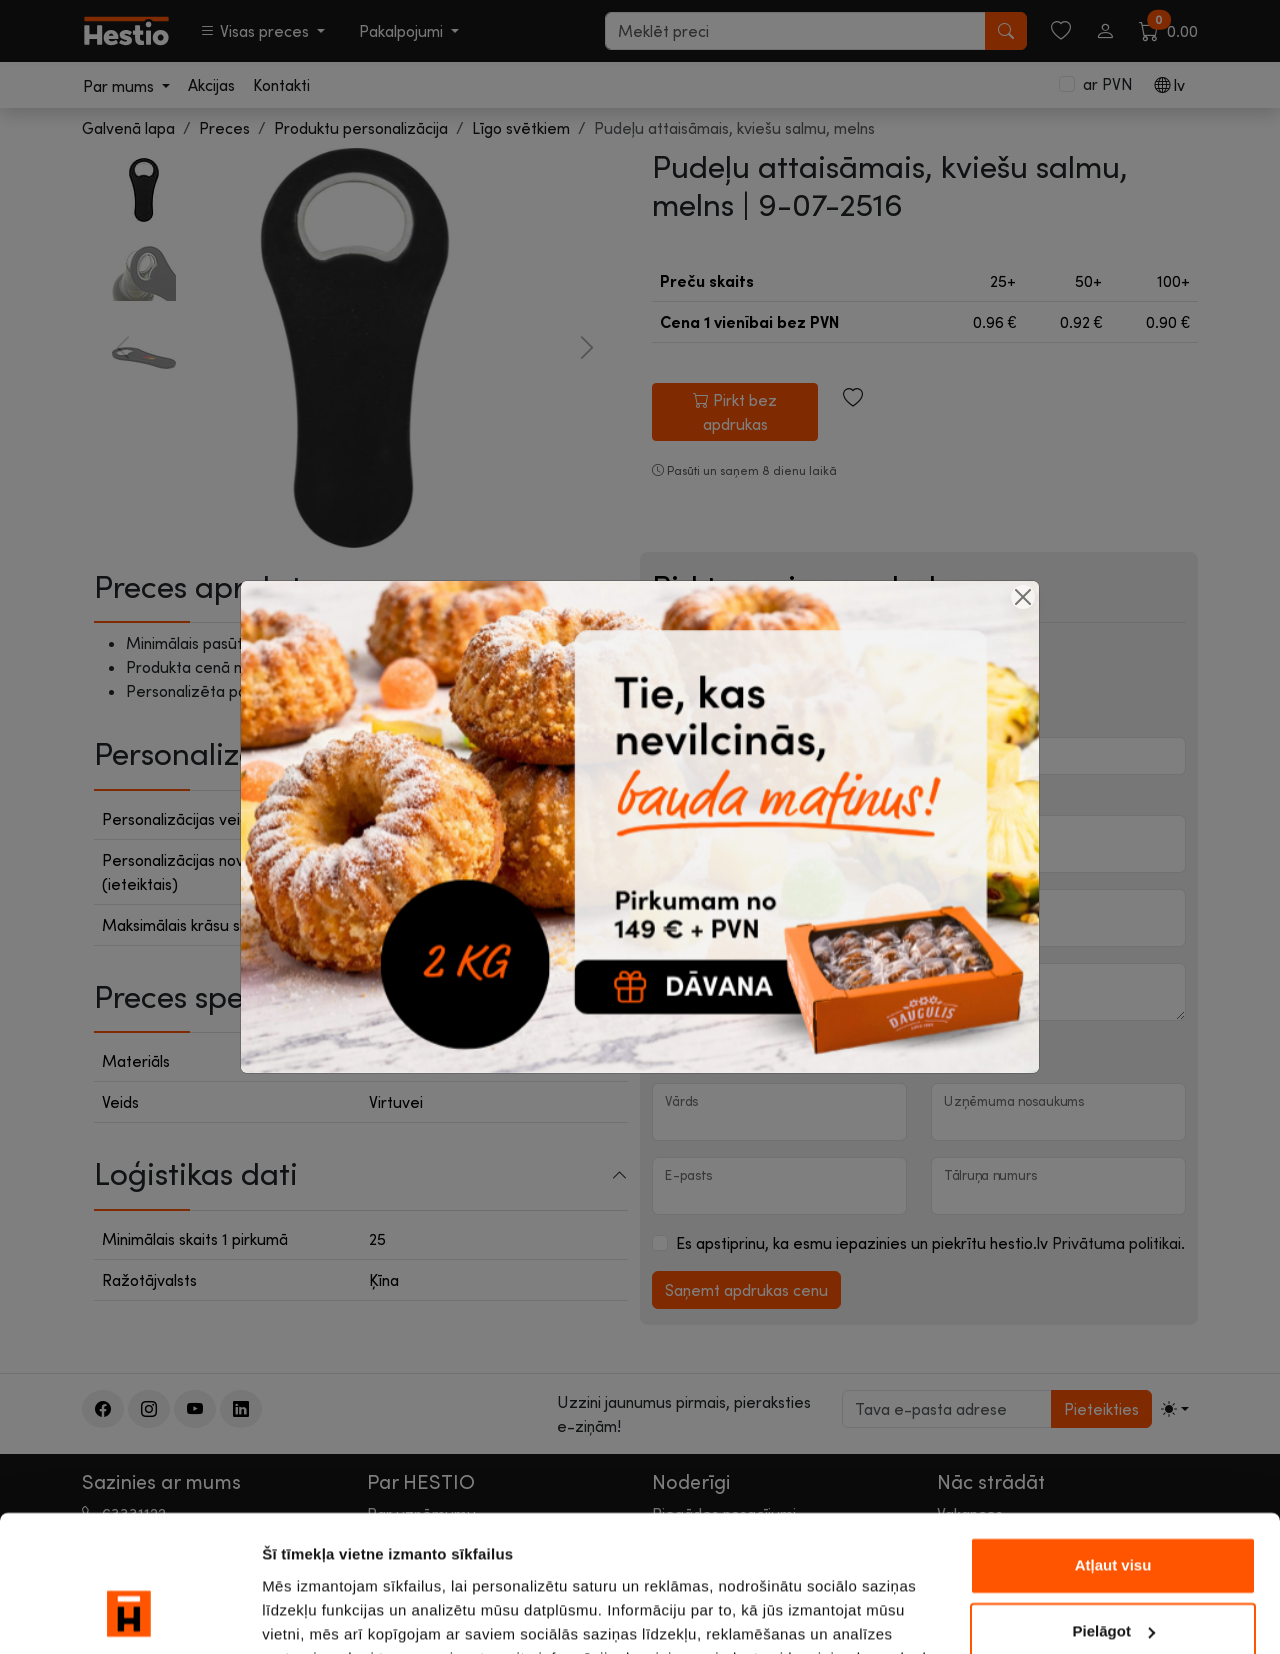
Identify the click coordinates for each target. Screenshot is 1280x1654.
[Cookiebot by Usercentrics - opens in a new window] (129, 1615)
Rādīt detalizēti (315, 1614)
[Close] (1023, 597)
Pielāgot (1114, 1508)
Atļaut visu (1113, 1443)
